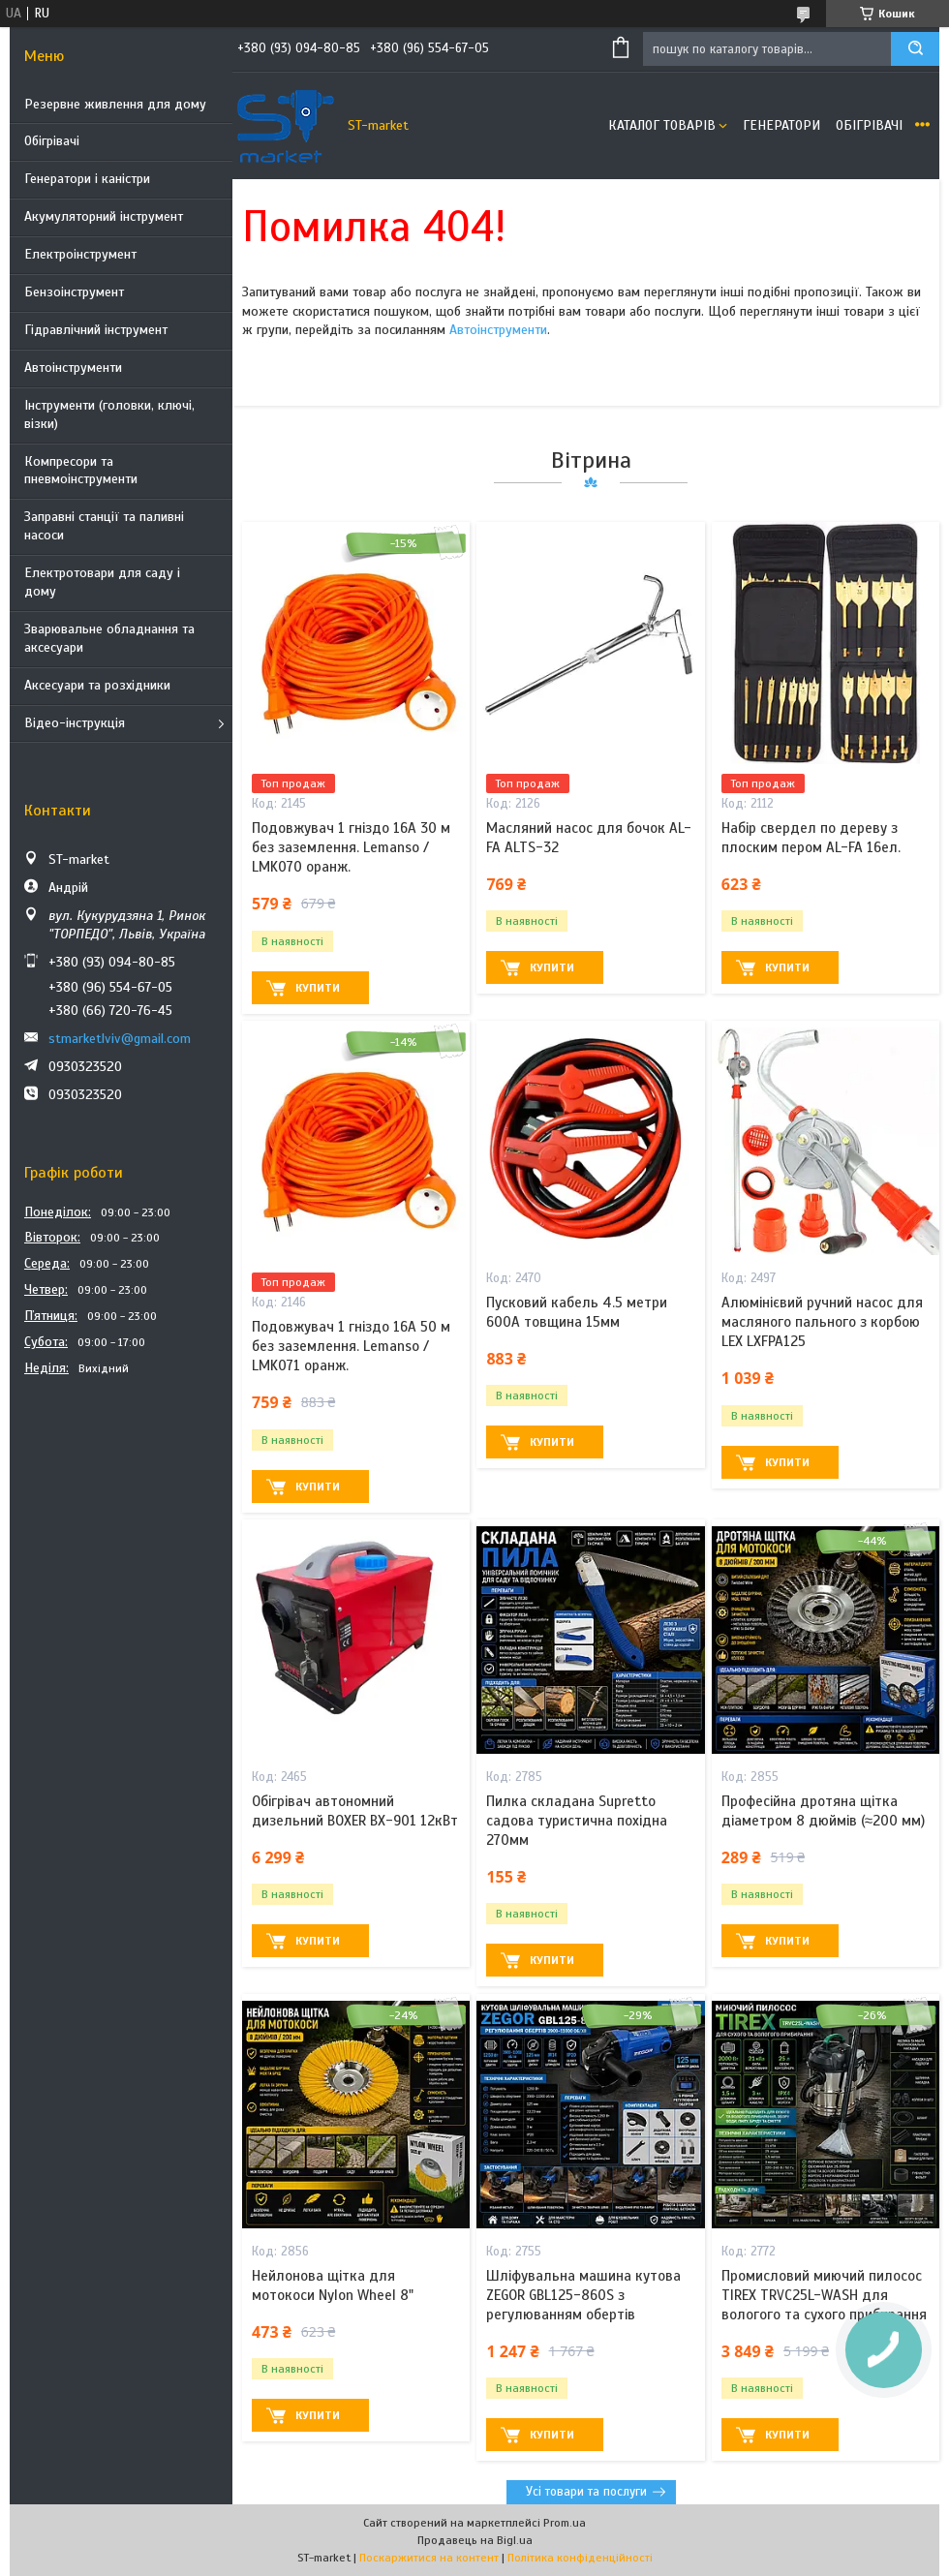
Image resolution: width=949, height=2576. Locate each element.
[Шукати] (915, 49)
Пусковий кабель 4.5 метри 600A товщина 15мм (576, 1312)
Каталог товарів (662, 125)
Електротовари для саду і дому (102, 582)
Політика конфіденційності (580, 2557)
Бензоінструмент (74, 292)
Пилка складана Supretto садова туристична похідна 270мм (576, 1821)
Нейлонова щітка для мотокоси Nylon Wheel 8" (332, 2285)
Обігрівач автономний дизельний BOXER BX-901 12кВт (355, 1811)
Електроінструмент (80, 254)
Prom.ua (564, 2523)
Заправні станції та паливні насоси (104, 525)
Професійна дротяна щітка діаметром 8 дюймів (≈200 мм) (823, 1811)
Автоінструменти (73, 367)
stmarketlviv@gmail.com (119, 1038)
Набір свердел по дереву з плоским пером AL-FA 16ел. (811, 837)
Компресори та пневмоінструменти (81, 470)
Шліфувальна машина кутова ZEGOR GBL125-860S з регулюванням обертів (583, 2295)
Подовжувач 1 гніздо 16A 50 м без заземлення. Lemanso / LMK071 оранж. (351, 1346)
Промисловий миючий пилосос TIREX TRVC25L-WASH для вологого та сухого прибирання (824, 2295)
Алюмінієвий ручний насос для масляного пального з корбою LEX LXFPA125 (822, 1322)
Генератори (781, 125)
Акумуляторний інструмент (103, 216)
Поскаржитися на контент (429, 2557)
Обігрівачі (51, 141)
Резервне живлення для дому (115, 104)
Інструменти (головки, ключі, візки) (109, 414)
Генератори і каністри (87, 178)
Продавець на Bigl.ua (475, 2540)
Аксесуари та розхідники (97, 685)
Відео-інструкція (74, 723)
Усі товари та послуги (586, 2491)
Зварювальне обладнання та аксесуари (109, 638)
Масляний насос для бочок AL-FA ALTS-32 (588, 837)
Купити (317, 988)
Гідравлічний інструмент (96, 330)
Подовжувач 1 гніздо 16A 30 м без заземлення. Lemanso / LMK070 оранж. (351, 847)
